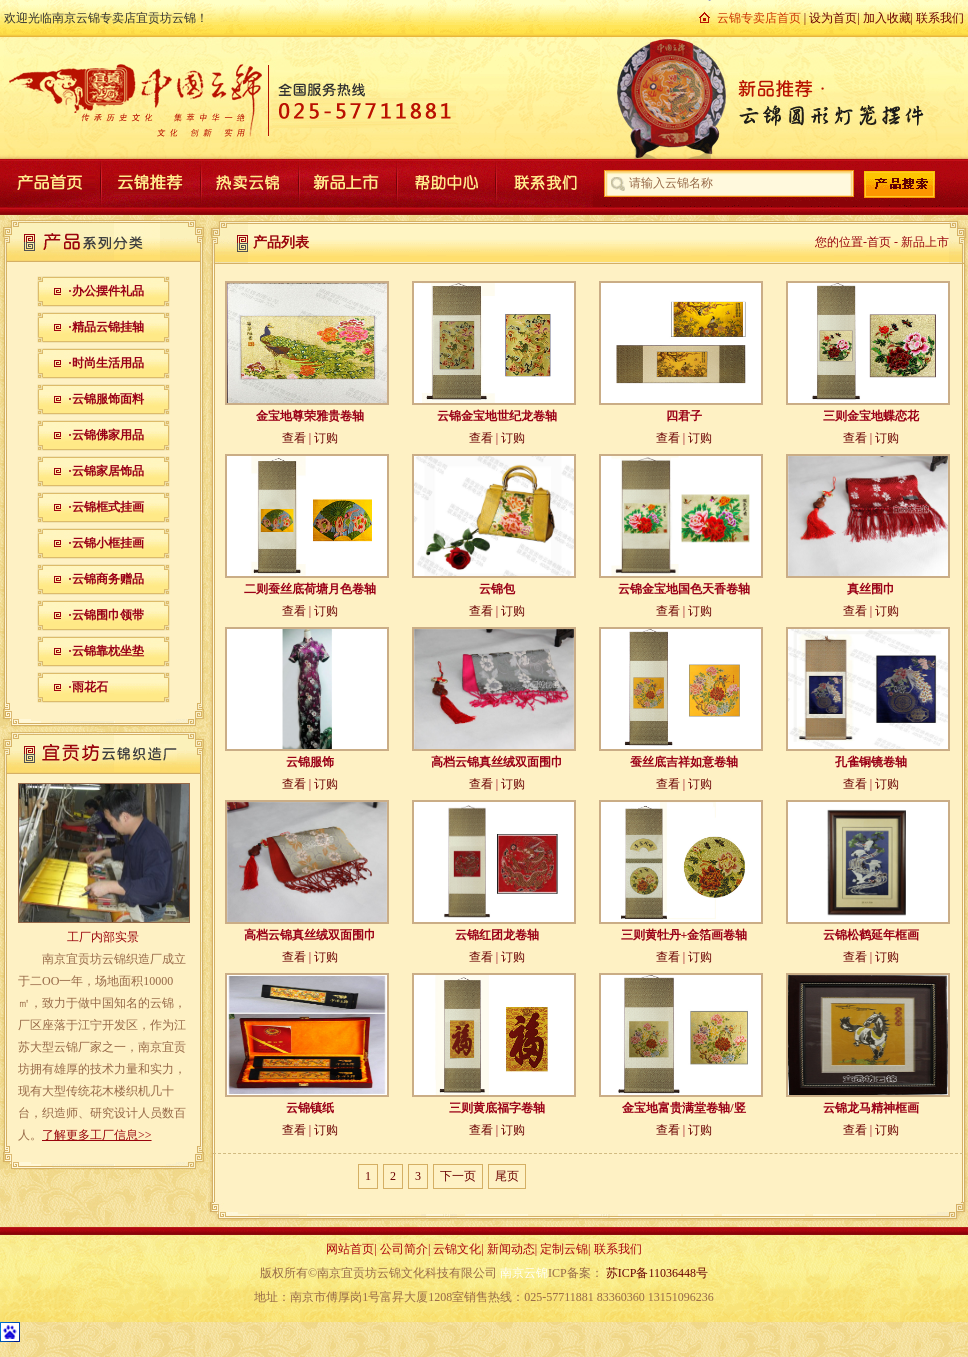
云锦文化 (457, 1249)
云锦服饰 (310, 762)
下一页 (458, 1176)
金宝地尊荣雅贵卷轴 (310, 416)
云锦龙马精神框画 (871, 1108)
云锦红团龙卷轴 (497, 935)
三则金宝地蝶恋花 (871, 416)
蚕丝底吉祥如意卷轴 (684, 762)
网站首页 (350, 1249)
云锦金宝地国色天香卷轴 (684, 589)
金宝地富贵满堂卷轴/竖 (683, 1108)
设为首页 (833, 18)
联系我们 (940, 18)
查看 (294, 438)
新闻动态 (511, 1249)
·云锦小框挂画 (106, 543)
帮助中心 (444, 183)
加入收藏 (887, 18)
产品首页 (52, 183)
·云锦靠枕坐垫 (106, 651)
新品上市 (346, 183)
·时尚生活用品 (106, 363)
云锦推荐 (150, 183)
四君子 (684, 416)
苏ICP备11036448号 (657, 1273)
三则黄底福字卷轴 (497, 1108)
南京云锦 (524, 1273)
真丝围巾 (871, 589)
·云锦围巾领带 (106, 615)
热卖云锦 (248, 183)
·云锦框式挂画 (106, 507)
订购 (326, 438)
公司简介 (404, 1249)
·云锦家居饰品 (106, 471)
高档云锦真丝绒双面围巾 (497, 762)
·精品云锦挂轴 (106, 327)
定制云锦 (564, 1249)
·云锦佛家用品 (106, 435)
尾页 (507, 1176)
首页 (879, 242)
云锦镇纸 (310, 1108)
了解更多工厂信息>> (97, 1135)
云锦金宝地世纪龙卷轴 (497, 416)
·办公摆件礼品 (106, 291)
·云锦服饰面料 (106, 399)
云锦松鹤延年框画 (871, 935)
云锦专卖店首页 (759, 18)
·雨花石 (88, 687)
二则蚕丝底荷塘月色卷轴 (310, 589)
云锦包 (497, 589)
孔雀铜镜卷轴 (871, 762)
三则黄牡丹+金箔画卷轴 (684, 935)
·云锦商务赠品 (106, 579)
